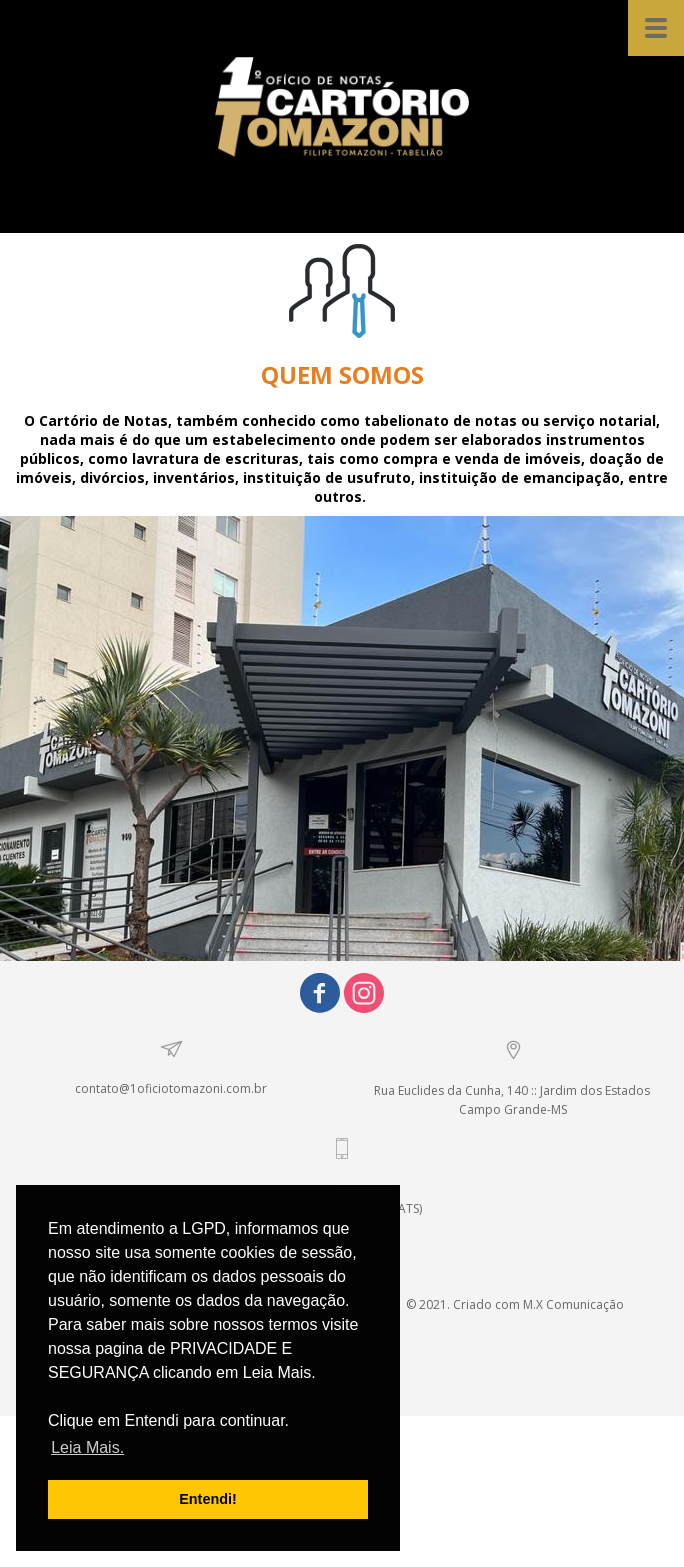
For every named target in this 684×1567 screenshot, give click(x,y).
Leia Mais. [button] (87, 1447)
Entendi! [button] (208, 1499)
